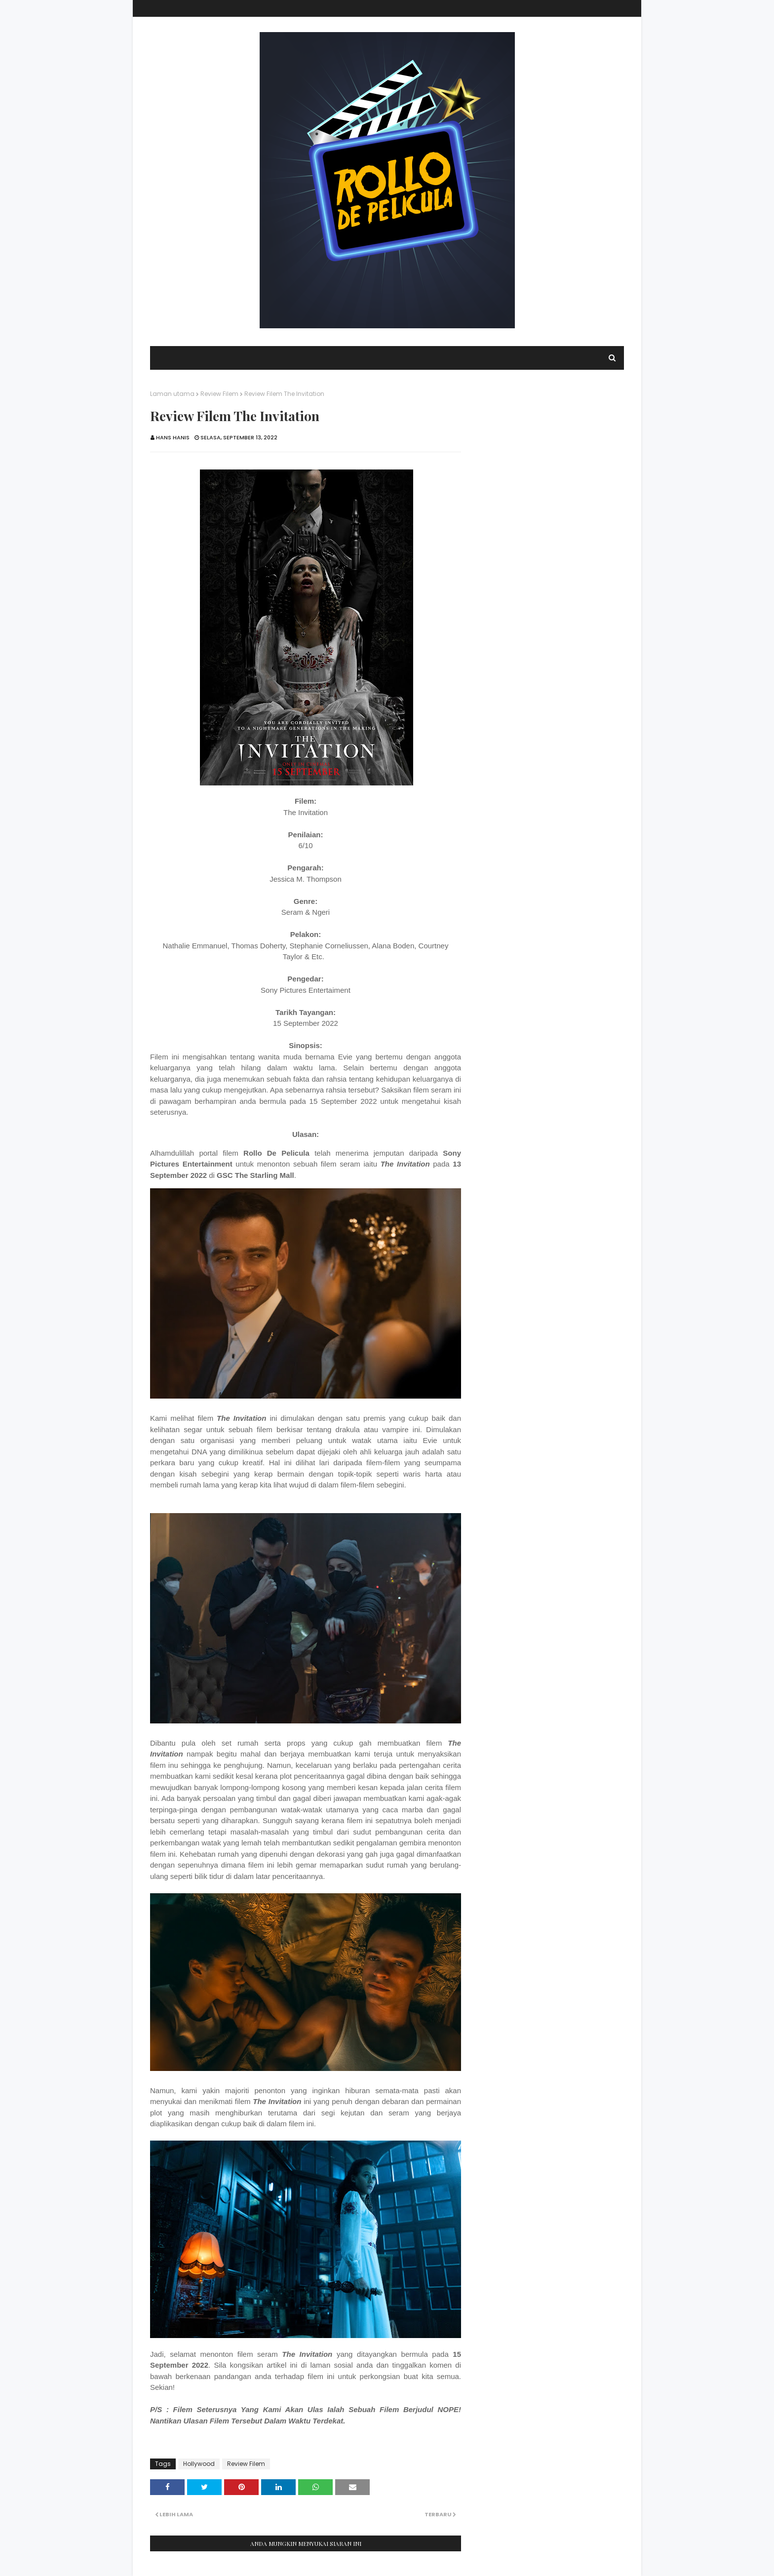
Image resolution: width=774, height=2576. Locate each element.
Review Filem (219, 394)
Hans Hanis (173, 437)
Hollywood (199, 2463)
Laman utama (172, 394)
